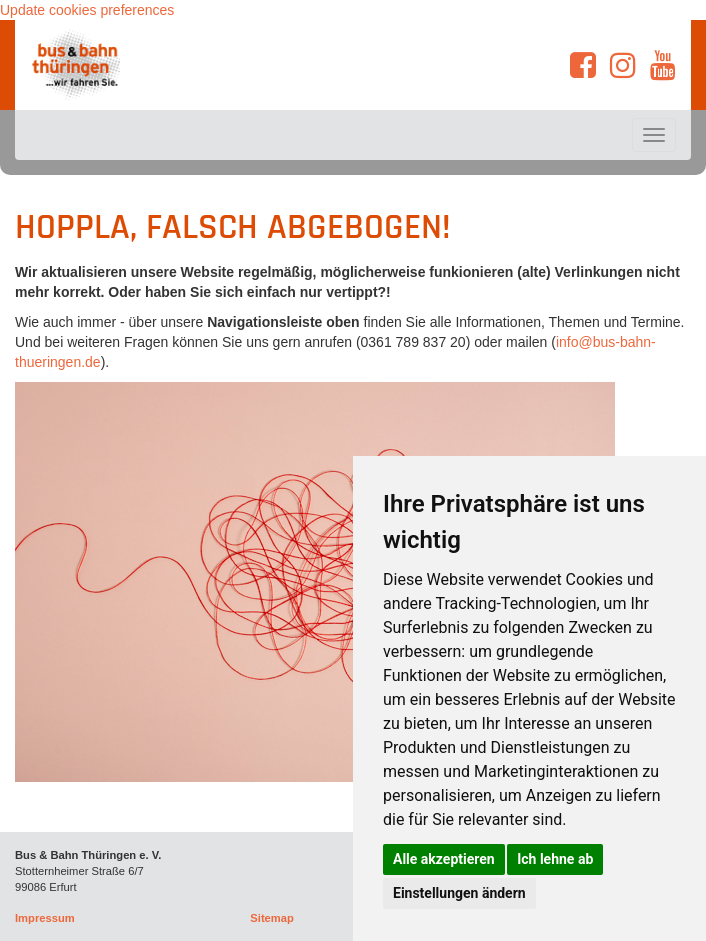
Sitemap (272, 918)
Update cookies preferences (87, 10)
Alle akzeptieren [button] (444, 859)
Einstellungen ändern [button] (459, 893)
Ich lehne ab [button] (555, 859)
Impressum (45, 918)
